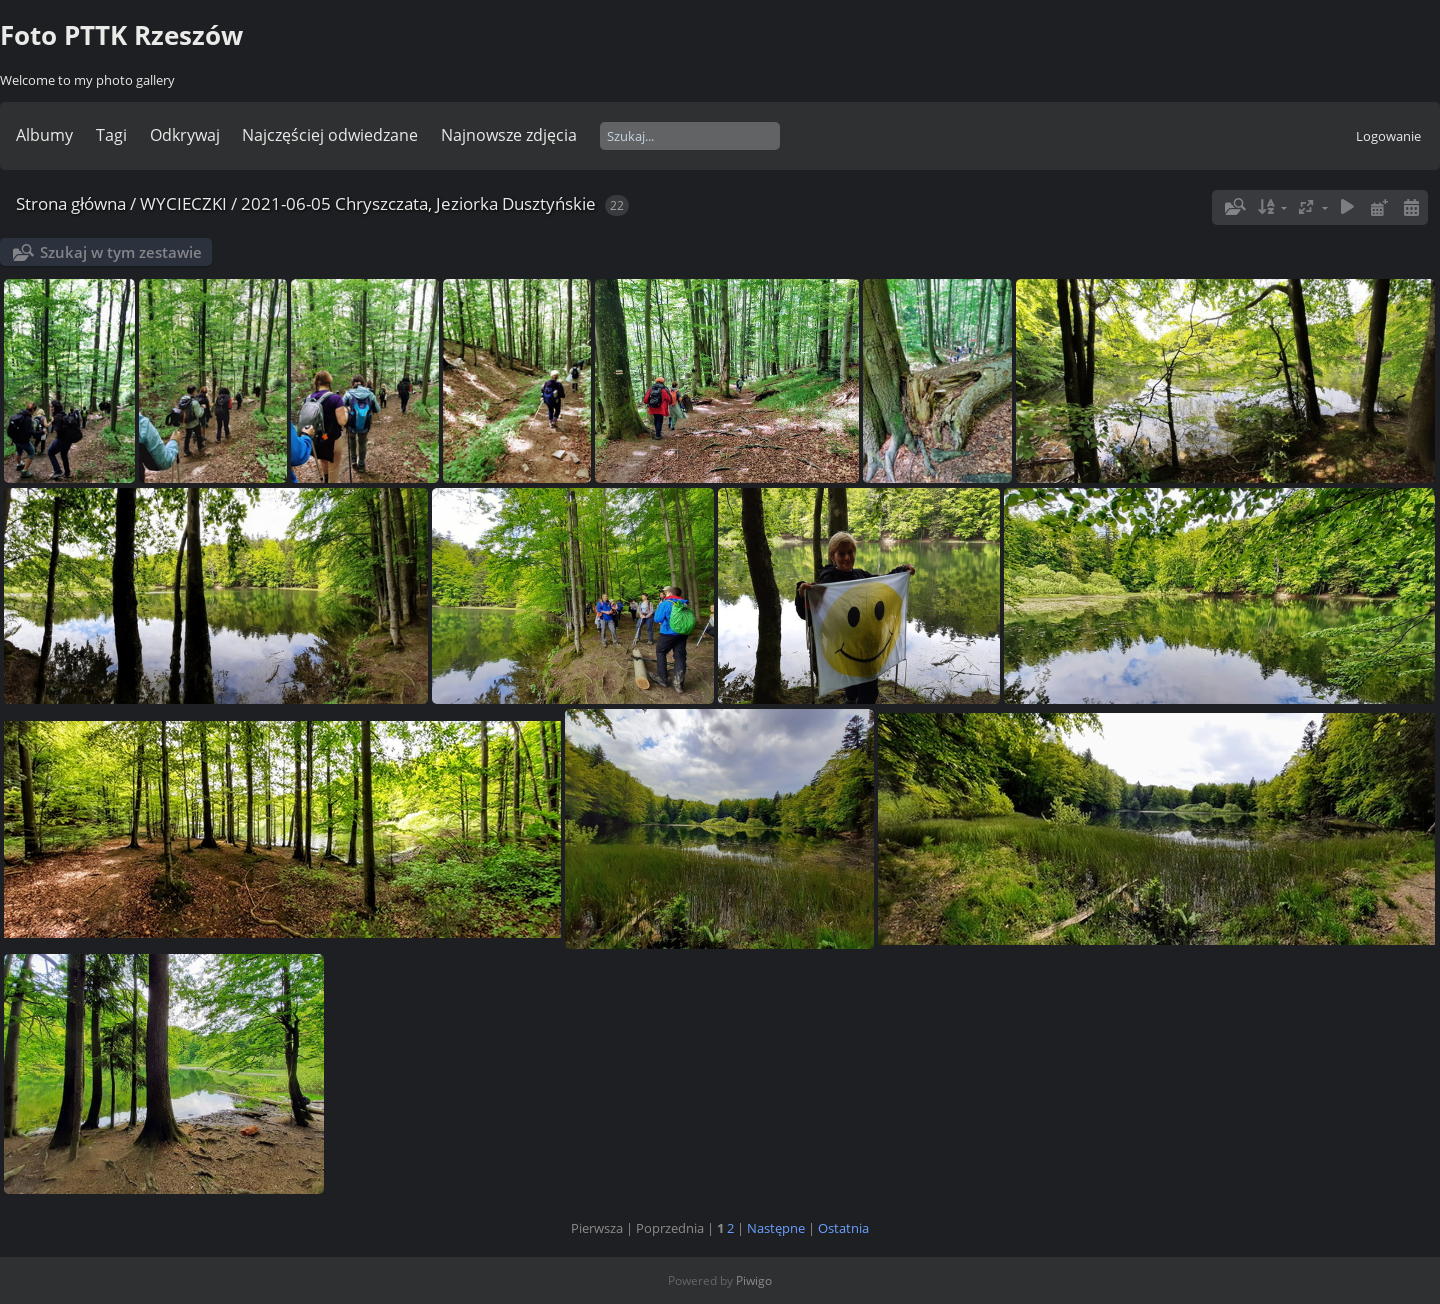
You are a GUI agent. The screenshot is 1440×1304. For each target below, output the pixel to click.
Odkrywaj (185, 135)
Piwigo (754, 1280)
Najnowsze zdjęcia (509, 135)
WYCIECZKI (183, 203)
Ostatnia (843, 1228)
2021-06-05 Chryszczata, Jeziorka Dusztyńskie (418, 203)
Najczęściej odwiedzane (330, 135)
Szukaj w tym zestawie (121, 252)
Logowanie (1388, 136)
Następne (776, 1228)
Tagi (111, 135)
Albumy (44, 135)
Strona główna (71, 203)
